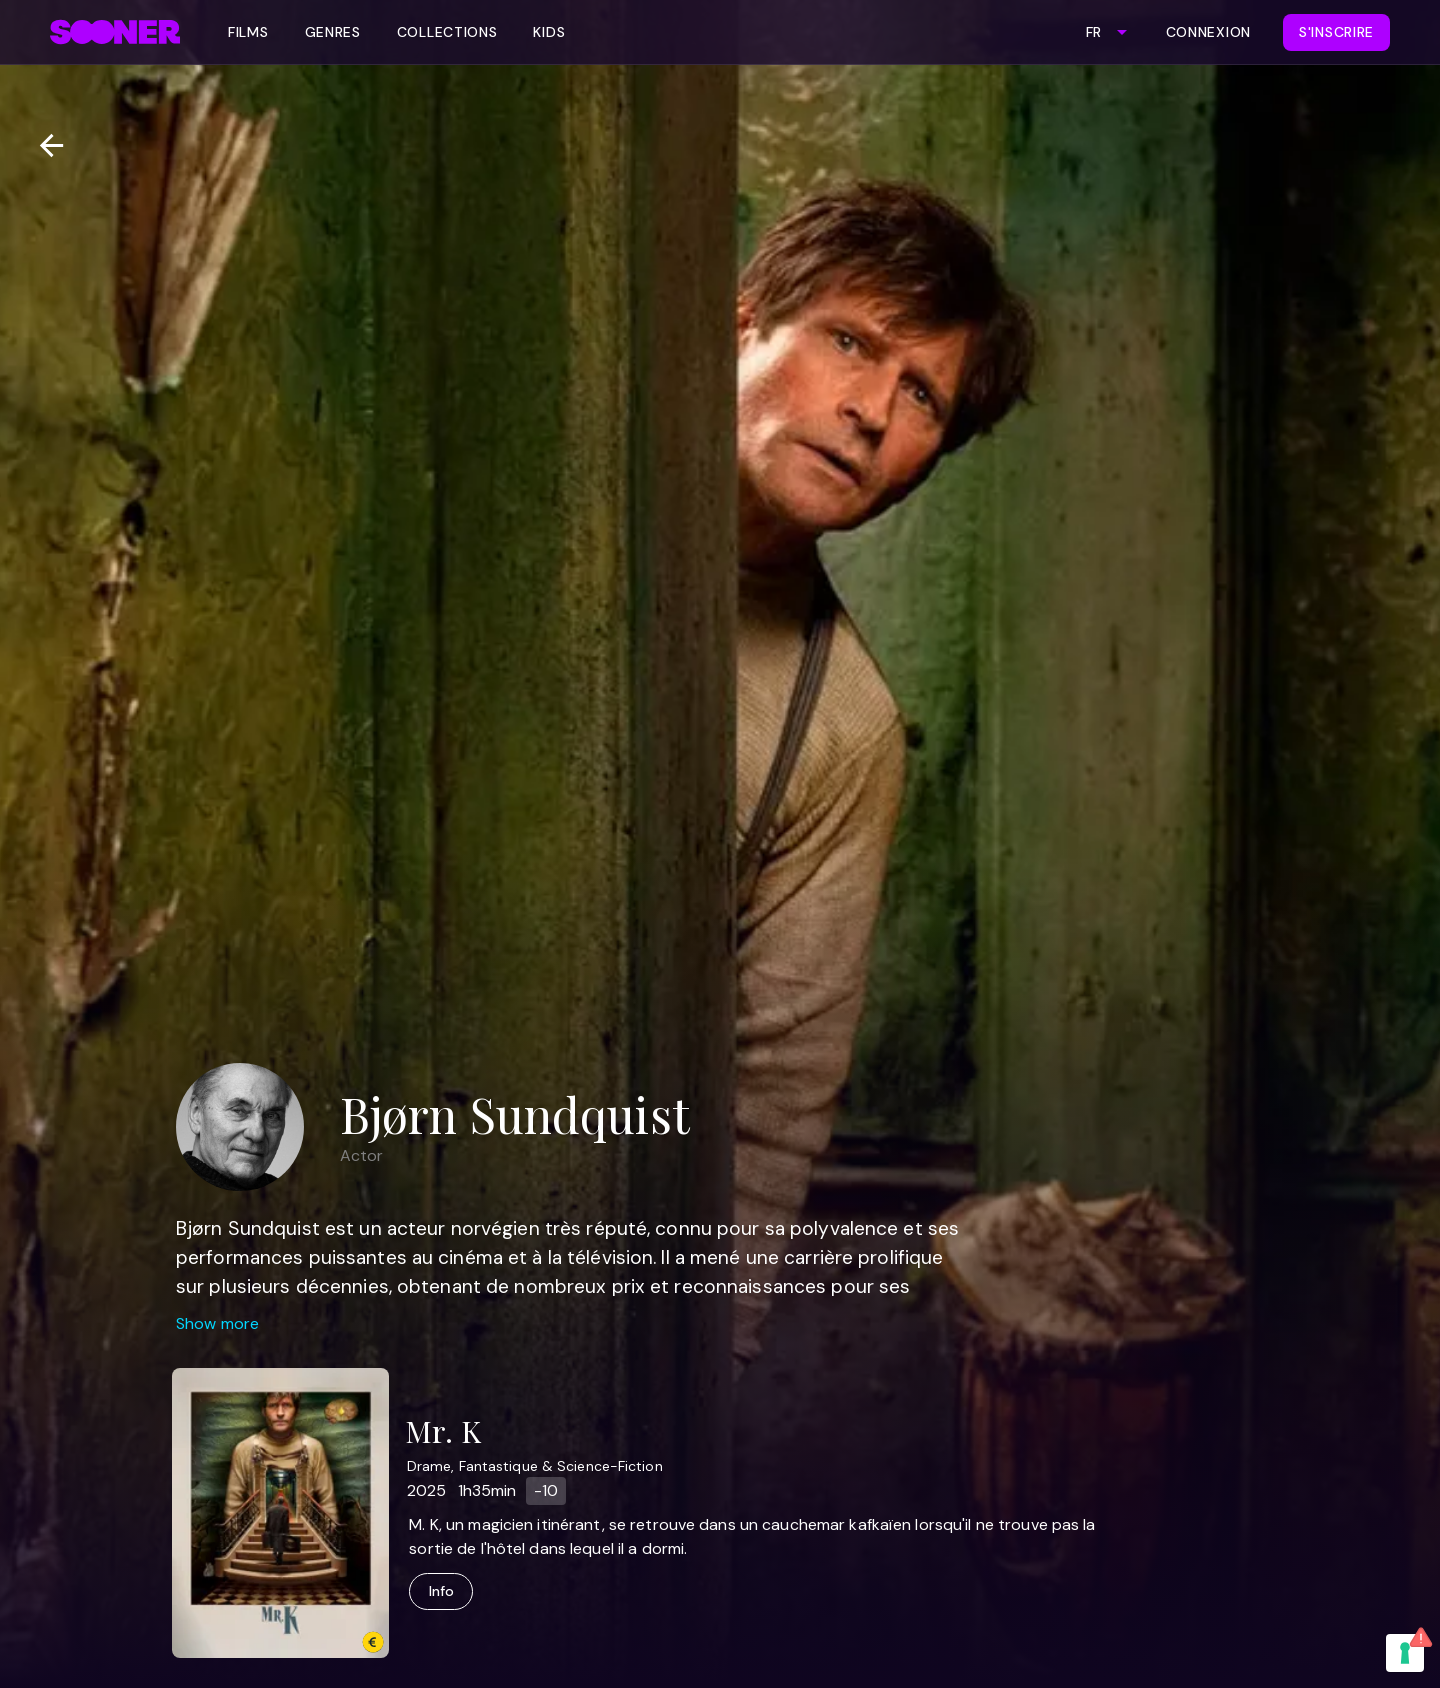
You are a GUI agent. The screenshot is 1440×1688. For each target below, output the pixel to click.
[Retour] (43, 145)
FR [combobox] (1093, 32)
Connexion (1208, 32)
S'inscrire (1336, 32)
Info (441, 1591)
